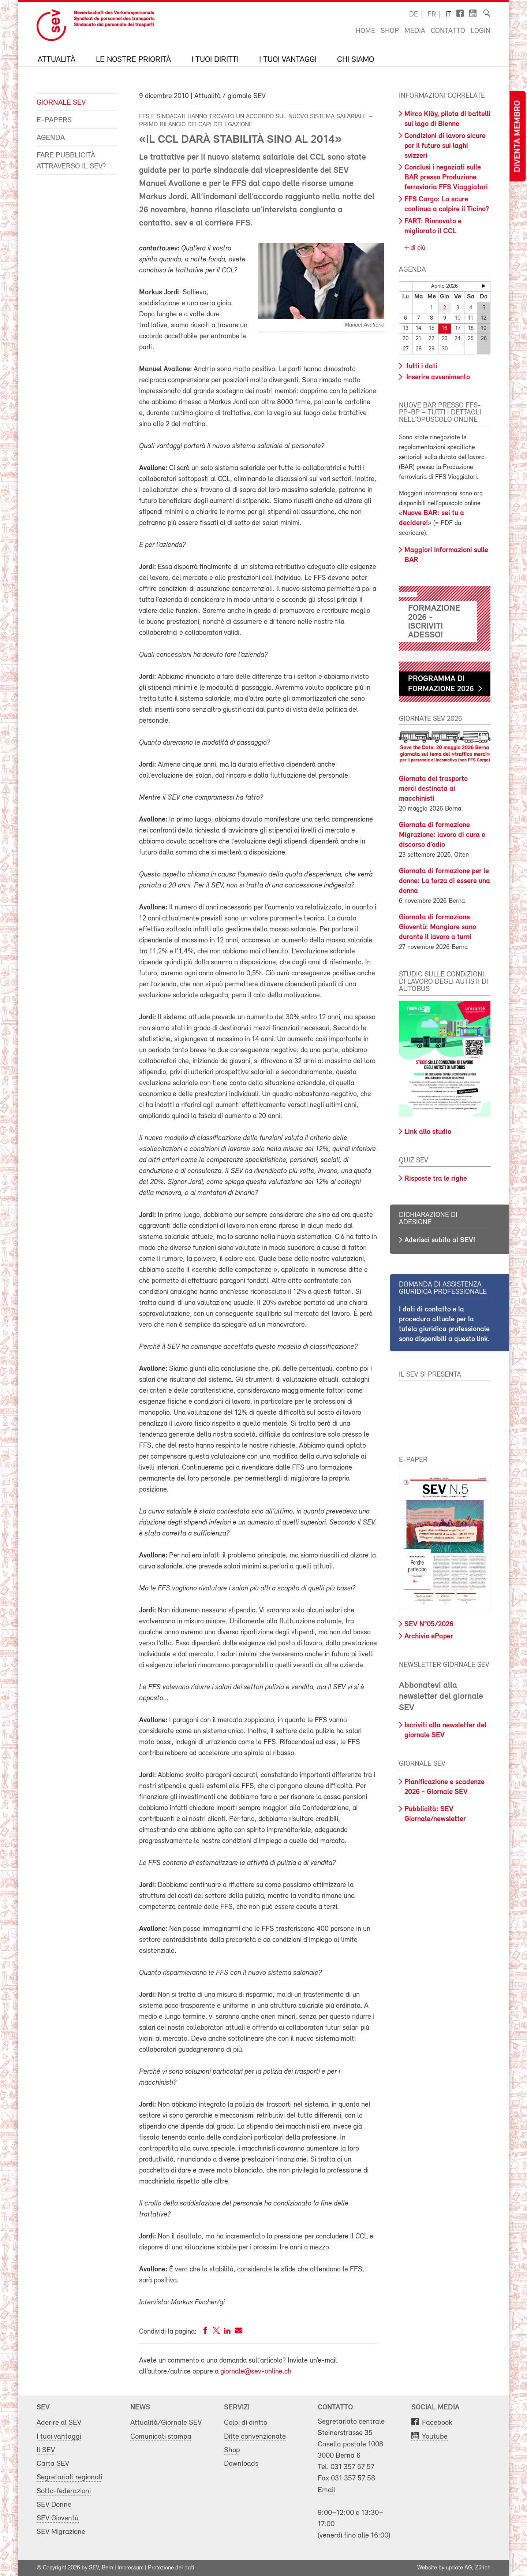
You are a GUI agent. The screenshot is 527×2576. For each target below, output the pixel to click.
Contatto (448, 31)
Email (326, 2490)
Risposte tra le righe (435, 1179)
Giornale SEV (61, 103)
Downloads (241, 2464)
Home (365, 31)
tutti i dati (420, 366)
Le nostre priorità (133, 60)
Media (414, 31)
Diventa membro (517, 136)
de (413, 14)
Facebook (437, 2423)
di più (417, 248)
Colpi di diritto (245, 2423)
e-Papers (54, 120)
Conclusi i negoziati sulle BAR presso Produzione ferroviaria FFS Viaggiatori (446, 177)
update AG (459, 2568)
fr (431, 14)
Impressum (130, 2568)
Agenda (51, 138)
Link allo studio (427, 1132)
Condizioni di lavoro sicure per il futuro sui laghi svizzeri (445, 146)
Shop (390, 31)
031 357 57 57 (352, 2467)
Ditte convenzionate (255, 2437)
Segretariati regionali (69, 2477)
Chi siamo (355, 60)
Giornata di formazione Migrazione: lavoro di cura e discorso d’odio (442, 835)
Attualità (56, 60)
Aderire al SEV (59, 2423)
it (448, 14)
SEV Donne (54, 2505)
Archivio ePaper (428, 1636)
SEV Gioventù (58, 2518)
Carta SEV (53, 2464)
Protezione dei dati (171, 2568)
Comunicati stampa (160, 2437)
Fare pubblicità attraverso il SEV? (71, 161)
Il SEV (46, 2450)
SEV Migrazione (61, 2532)
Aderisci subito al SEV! (439, 1240)
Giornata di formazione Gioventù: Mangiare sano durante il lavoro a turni (437, 927)
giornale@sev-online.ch (255, 2371)
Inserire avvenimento (437, 377)
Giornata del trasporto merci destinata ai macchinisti (433, 789)
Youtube (435, 2437)
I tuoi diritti (215, 60)
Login (480, 31)
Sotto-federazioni (64, 2491)
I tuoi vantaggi (288, 60)
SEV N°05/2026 (428, 1624)
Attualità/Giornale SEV (166, 2423)
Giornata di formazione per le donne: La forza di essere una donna (444, 881)
